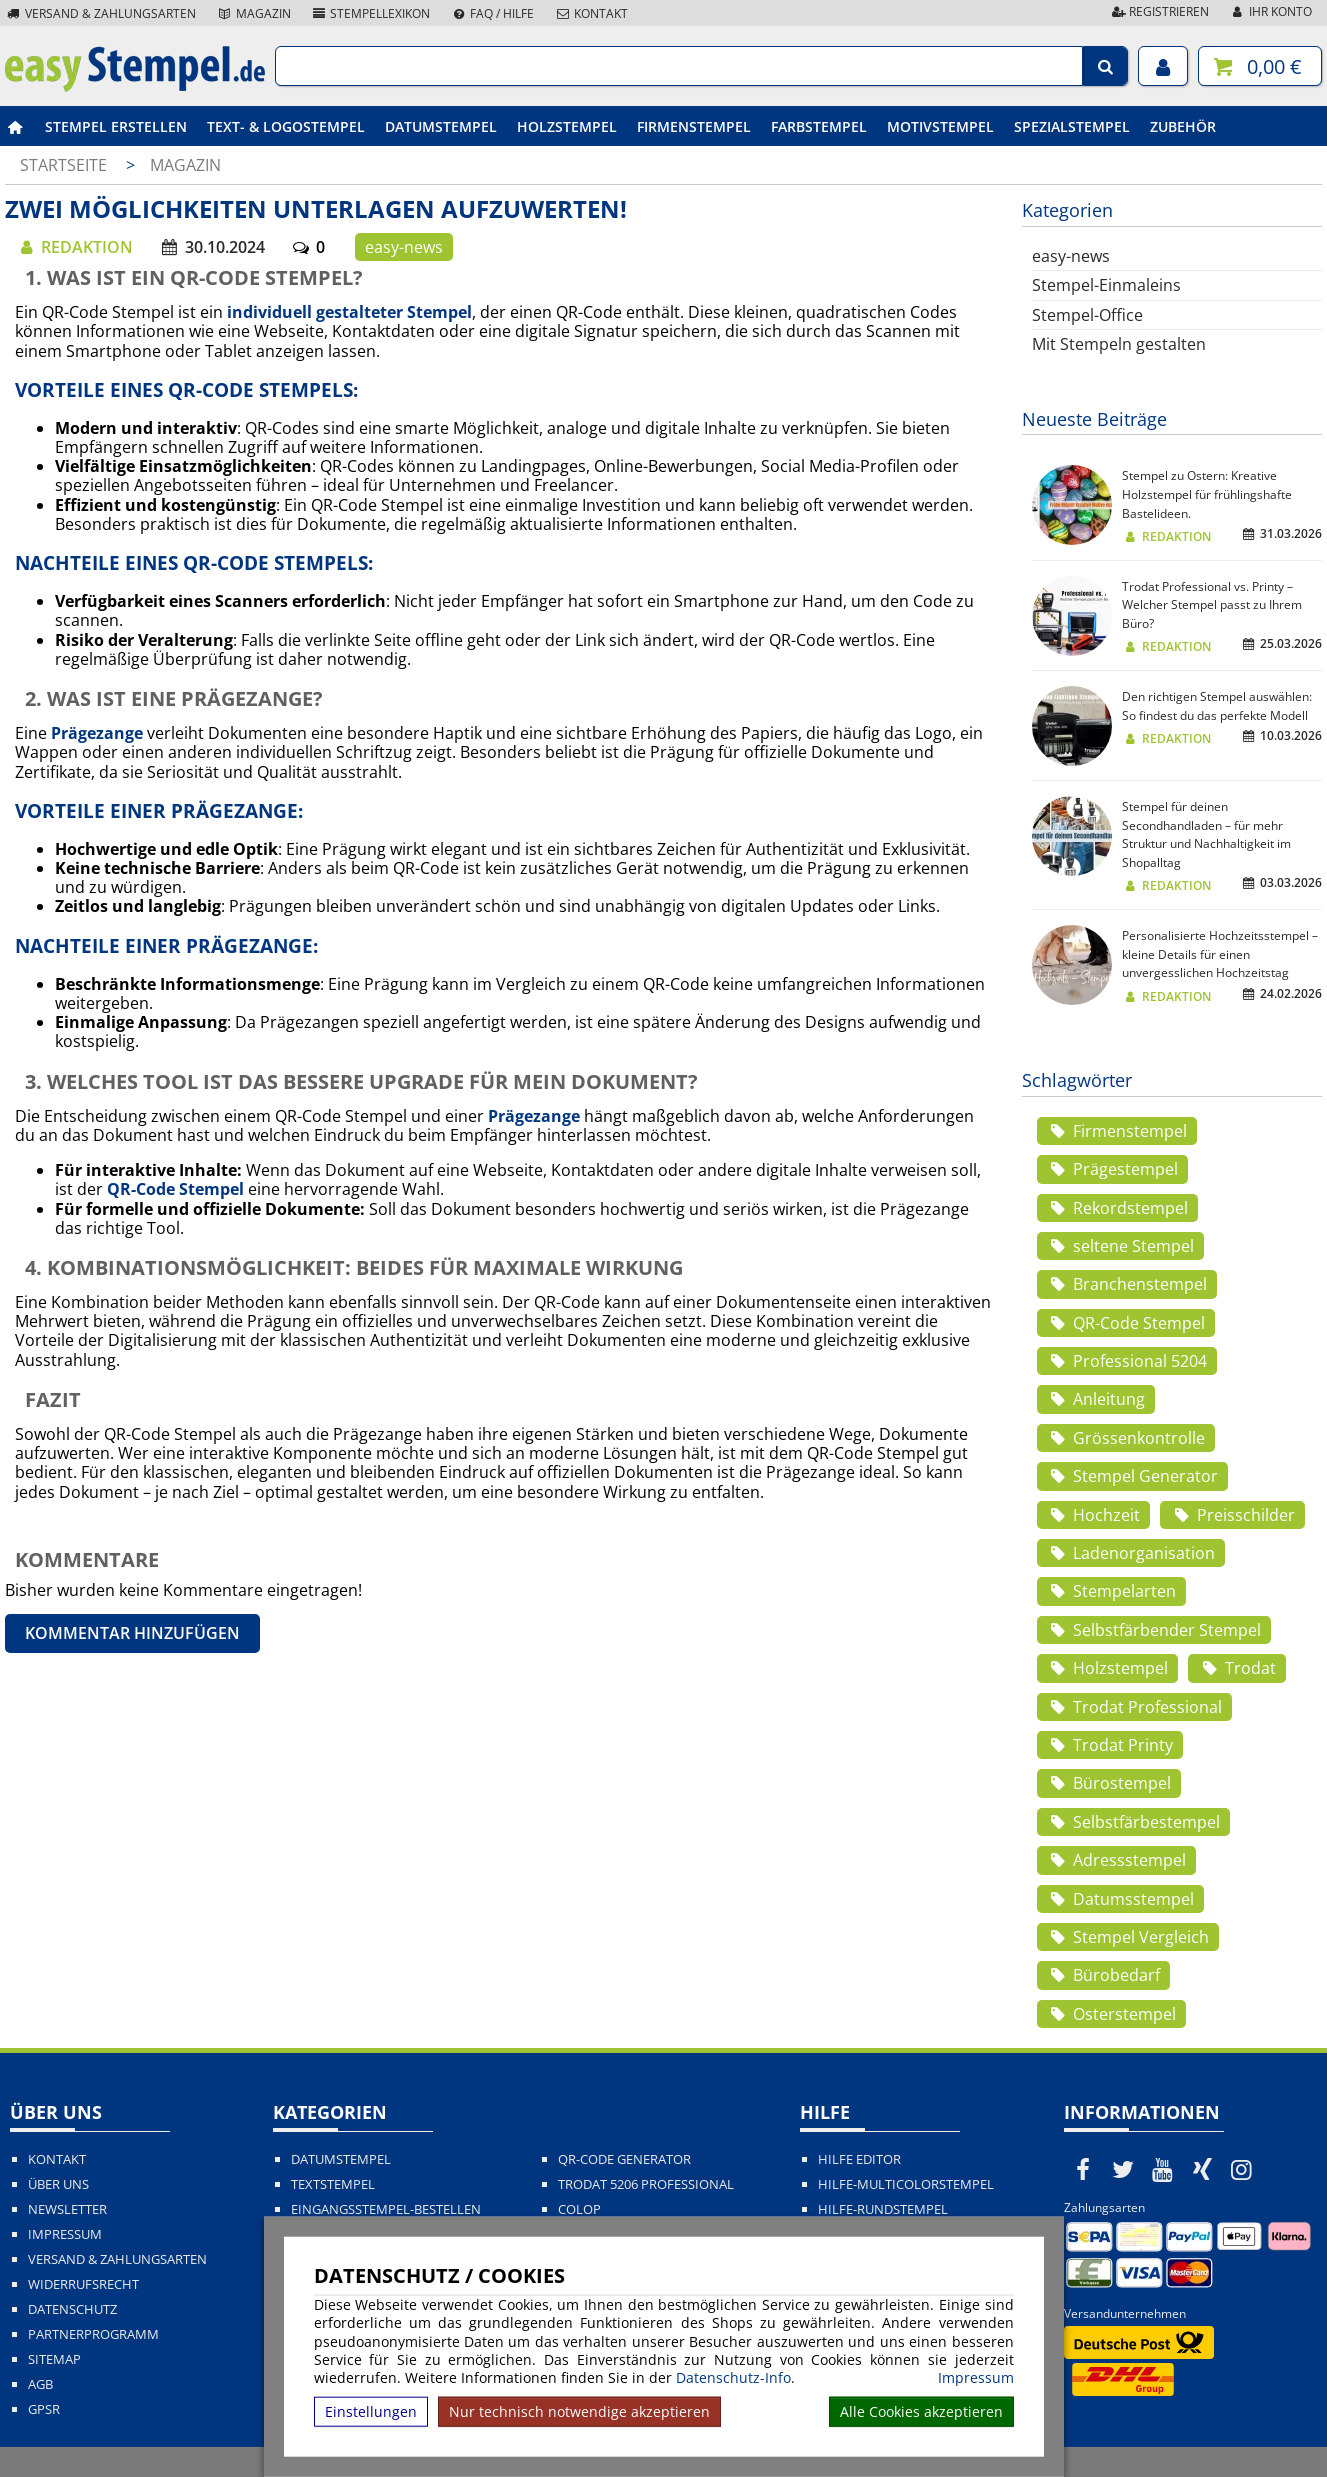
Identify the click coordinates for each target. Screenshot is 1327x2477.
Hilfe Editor (859, 2159)
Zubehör (1183, 126)
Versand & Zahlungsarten (100, 13)
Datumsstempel (1120, 1899)
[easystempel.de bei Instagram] (1242, 2169)
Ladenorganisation (1131, 1553)
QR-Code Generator (624, 2159)
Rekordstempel (1117, 1208)
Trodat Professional (1134, 1707)
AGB (40, 2384)
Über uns (58, 2184)
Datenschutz (72, 2309)
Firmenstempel (694, 126)
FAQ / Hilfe (492, 13)
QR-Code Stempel (1126, 1323)
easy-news (404, 247)
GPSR (44, 2409)
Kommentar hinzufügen (132, 1633)
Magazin (253, 13)
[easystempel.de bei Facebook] (1084, 2169)
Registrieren (1159, 11)
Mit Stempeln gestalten (1119, 344)
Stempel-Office (1087, 315)
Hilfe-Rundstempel (883, 2209)
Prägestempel (1112, 1169)
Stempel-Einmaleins (1106, 285)
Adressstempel (1116, 1860)
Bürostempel (1109, 1783)
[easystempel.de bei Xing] (1202, 2169)
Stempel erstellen (116, 126)
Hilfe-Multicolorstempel (906, 2184)
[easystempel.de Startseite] (135, 86)
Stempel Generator (1132, 1476)
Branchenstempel (1127, 1284)
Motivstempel (940, 126)
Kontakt (591, 13)
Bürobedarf (1103, 1975)
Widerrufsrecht (83, 2284)
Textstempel (333, 2184)
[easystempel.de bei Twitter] (1123, 2169)
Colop (579, 2209)
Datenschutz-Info (733, 2377)
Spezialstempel (1072, 126)
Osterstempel (1111, 2014)
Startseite (63, 165)
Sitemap (54, 2359)
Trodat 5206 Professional (646, 2184)
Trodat (1236, 1668)
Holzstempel (567, 126)
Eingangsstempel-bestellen (386, 2209)
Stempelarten (1111, 1591)
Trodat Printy (1110, 1745)
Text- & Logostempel (286, 126)
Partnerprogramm (93, 2334)
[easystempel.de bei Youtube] (1163, 2169)
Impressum (976, 2378)
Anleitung (1096, 1399)
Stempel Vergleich (1128, 1937)
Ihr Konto (1270, 11)
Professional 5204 (1127, 1361)
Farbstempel (819, 126)
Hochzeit (1093, 1515)
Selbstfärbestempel (1133, 1822)
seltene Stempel (1120, 1246)
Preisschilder (1232, 1515)
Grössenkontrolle (1126, 1438)
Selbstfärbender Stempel (1154, 1630)
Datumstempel (441, 126)
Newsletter (67, 2209)
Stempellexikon (371, 13)
